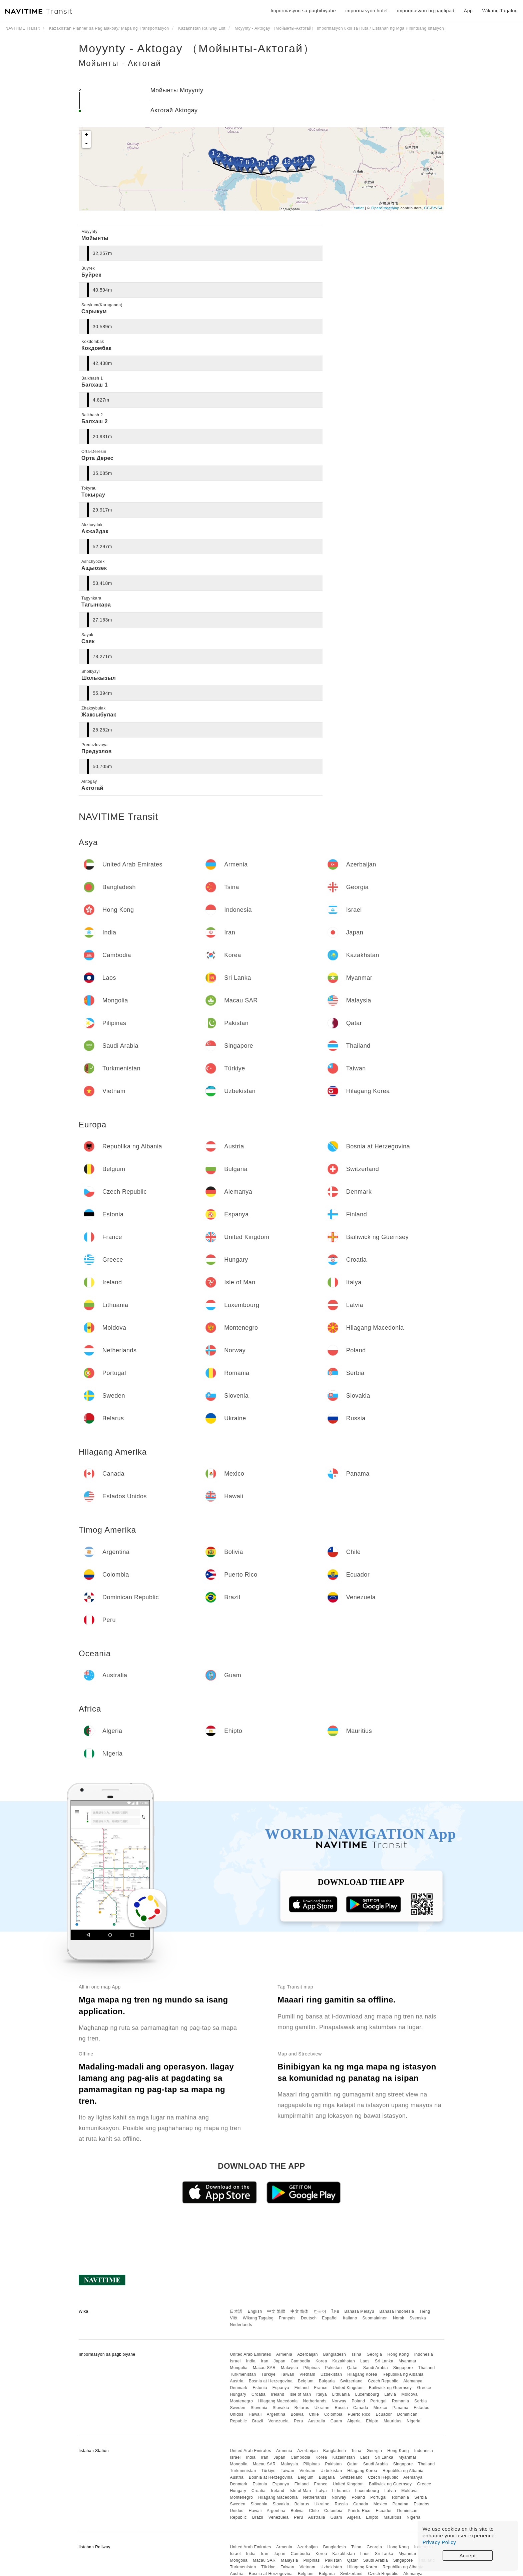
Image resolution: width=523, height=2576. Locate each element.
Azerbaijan (307, 2354)
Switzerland (351, 2381)
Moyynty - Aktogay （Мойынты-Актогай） (197, 48)
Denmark (238, 2387)
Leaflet (358, 208)
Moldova (409, 2394)
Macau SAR (264, 2367)
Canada (360, 2407)
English (255, 2311)
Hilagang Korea (362, 2374)
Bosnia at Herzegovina (271, 2381)
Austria (236, 2381)
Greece (424, 2387)
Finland (302, 2387)
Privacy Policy (439, 2542)
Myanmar (408, 2361)
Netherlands (315, 2401)
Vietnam (307, 2374)
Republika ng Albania (403, 2374)
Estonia (259, 2387)
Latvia (390, 2394)
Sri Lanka (384, 2361)
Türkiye (268, 2374)
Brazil (257, 2421)
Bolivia (297, 2414)
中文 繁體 (276, 2311)
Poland (358, 2401)
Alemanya (412, 2381)
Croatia (258, 2394)
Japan (279, 2361)
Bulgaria (327, 2381)
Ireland (277, 2394)
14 (296, 161)
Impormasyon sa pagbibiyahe (303, 10)
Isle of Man (300, 2394)
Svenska (418, 2318)
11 (270, 163)
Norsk (398, 2318)
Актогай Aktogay (174, 110)
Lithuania (341, 2394)
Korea (321, 2361)
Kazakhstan (343, 2361)
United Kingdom (348, 2387)
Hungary (238, 2394)
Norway (339, 2401)
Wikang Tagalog (258, 2318)
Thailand (426, 2367)
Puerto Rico (359, 2414)
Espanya (281, 2387)
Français (287, 2318)
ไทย (335, 2311)
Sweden (237, 2407)
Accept (468, 2555)
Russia (341, 2407)
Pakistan (333, 2367)
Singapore (403, 2367)
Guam (336, 2421)
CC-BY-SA (433, 208)
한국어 (320, 2311)
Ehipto (372, 2421)
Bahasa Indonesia (397, 2311)
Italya (321, 2394)
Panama (401, 2407)
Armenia (284, 2354)
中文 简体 (300, 2311)
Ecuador (384, 2414)
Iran (265, 2361)
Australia (316, 2421)
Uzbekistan (331, 2374)
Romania (400, 2401)
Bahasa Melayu (359, 2311)
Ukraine (322, 2407)
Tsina (356, 2354)
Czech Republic (383, 2381)
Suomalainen (375, 2318)
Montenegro (241, 2401)
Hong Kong (398, 2354)
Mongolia (238, 2367)
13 (287, 161)
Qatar (352, 2367)
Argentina (276, 2414)
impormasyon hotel (366, 10)
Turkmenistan (243, 2374)
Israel (235, 2361)
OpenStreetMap (385, 208)
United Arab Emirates (250, 2354)
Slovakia (281, 2407)
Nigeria (414, 2421)
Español (330, 2318)
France (321, 2387)
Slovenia (259, 2407)
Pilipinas (312, 2367)
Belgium (306, 2381)
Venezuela (279, 2421)
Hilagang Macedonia (278, 2401)
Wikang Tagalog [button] (500, 10)
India (251, 2361)
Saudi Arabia (375, 2367)
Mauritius (392, 2421)
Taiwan (287, 2374)
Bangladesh (334, 2354)
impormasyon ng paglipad (426, 10)
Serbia (420, 2401)
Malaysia (289, 2367)
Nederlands (241, 2324)
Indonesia (423, 2354)
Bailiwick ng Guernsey (390, 2387)
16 (309, 159)
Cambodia (301, 2361)
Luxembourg (367, 2394)
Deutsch (309, 2318)
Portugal (378, 2401)
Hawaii (255, 2414)
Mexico (380, 2407)
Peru (298, 2421)
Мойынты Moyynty (176, 90)
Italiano (350, 2318)
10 (261, 164)
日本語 (236, 2311)
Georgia (374, 2354)
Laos (365, 2361)
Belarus (302, 2407)
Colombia (333, 2414)
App (468, 10)
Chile (314, 2414)
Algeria (354, 2421)
